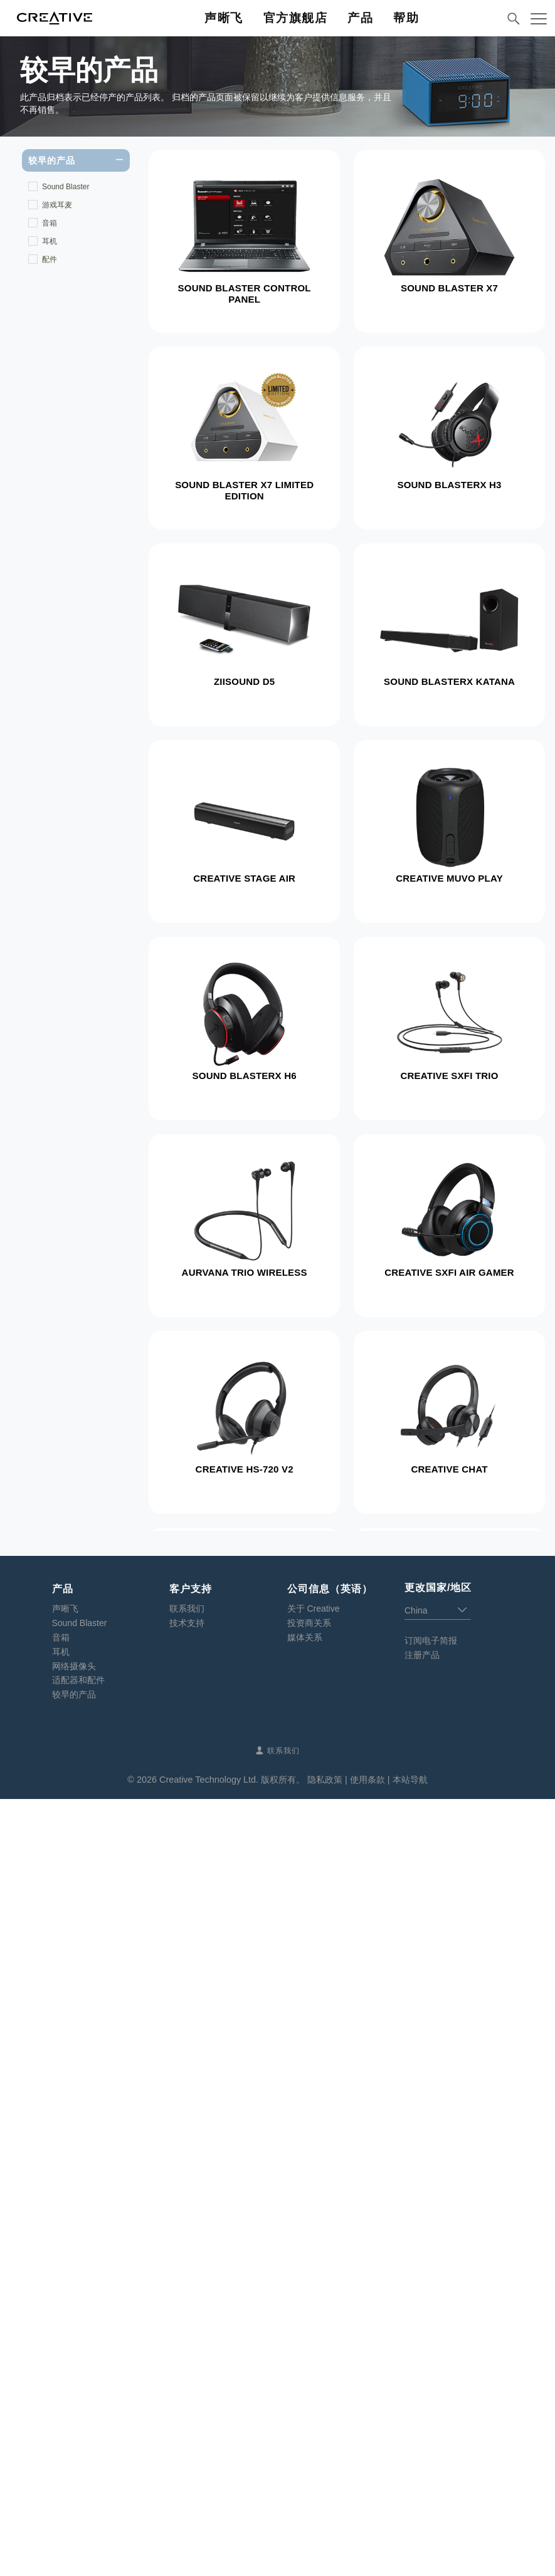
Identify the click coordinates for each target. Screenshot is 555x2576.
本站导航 (410, 2557)
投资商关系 (309, 2400)
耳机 (49, 241)
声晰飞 (65, 2385)
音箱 (49, 223)
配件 (49, 259)
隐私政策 (324, 2557)
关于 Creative (313, 2385)
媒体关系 (304, 2414)
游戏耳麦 (57, 205)
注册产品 (422, 2432)
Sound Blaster (65, 186)
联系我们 (186, 2385)
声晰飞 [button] (223, 17)
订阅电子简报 (430, 2417)
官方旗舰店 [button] (295, 17)
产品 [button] (360, 17)
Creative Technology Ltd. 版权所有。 (232, 2557)
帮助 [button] (406, 17)
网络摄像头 (74, 2443)
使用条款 (367, 2557)
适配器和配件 (78, 2457)
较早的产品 (74, 2471)
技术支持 (186, 2400)
